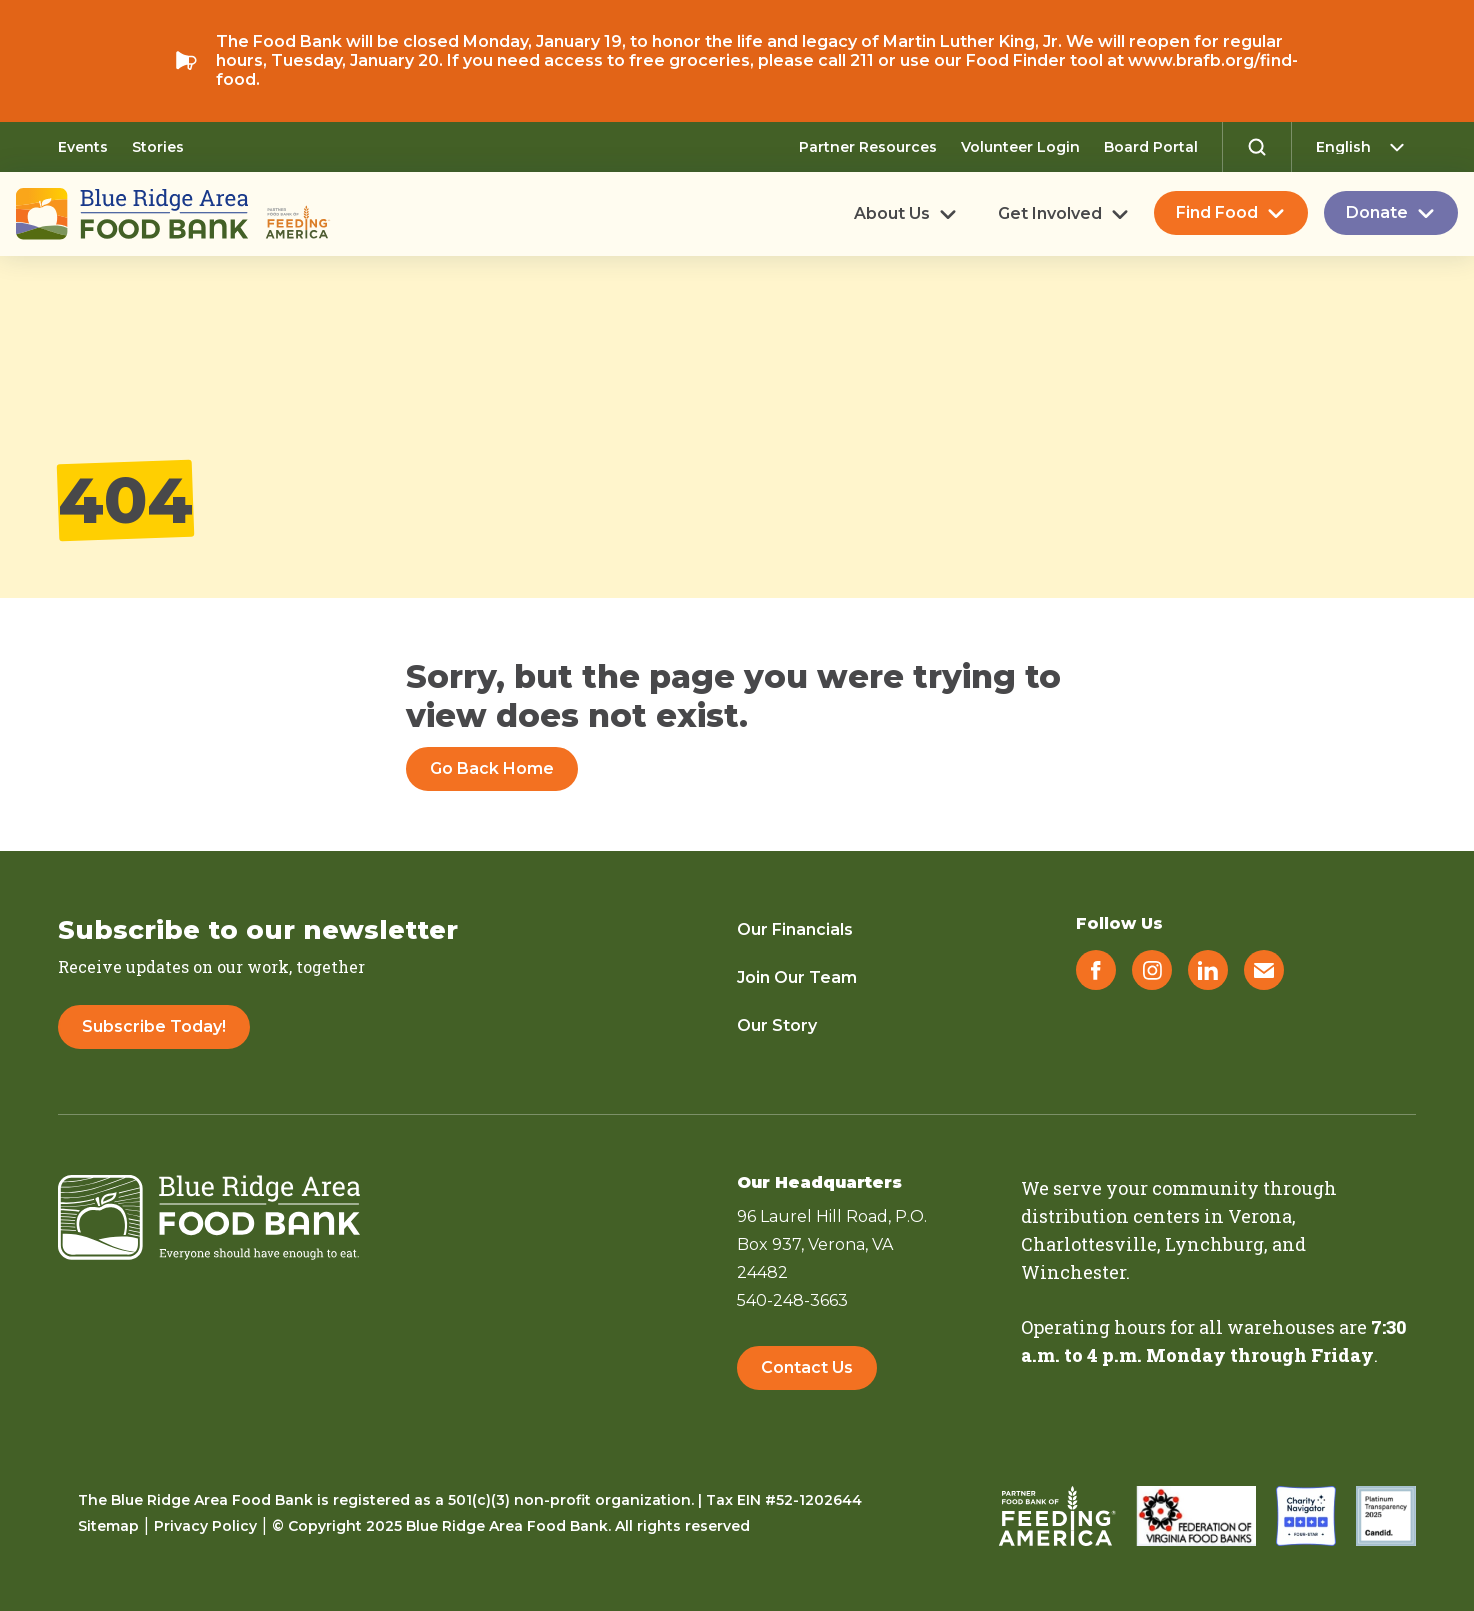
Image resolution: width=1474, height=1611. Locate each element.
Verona (1260, 1216)
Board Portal (1151, 147)
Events (83, 147)
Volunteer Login (1020, 147)
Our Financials (795, 929)
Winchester (1073, 1272)
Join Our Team (797, 977)
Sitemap (108, 1526)
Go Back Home (492, 768)
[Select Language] (1366, 147)
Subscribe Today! (154, 1026)
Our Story (777, 1025)
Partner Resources (868, 147)
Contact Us (807, 1367)
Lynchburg (1214, 1244)
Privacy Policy (205, 1526)
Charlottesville (1089, 1244)
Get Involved (1050, 214)
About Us (892, 214)
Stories (158, 147)
